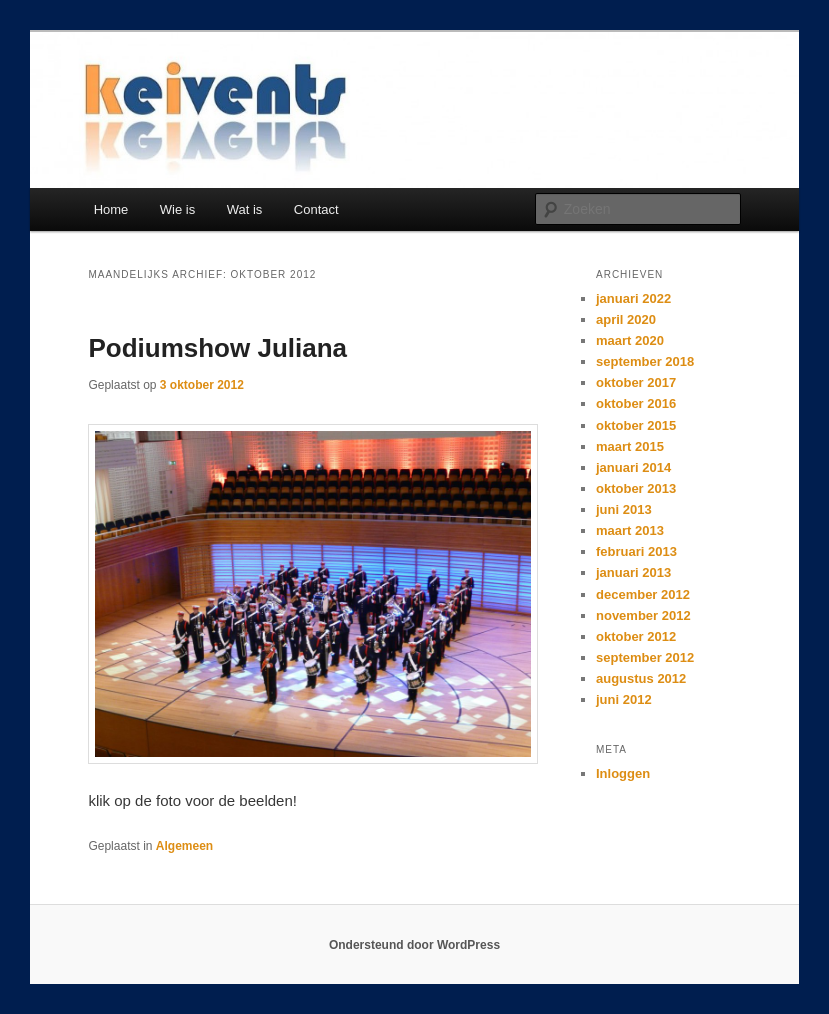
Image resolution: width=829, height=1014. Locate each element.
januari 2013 (633, 572)
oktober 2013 (636, 488)
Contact (316, 209)
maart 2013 (630, 530)
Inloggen (623, 773)
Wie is (177, 209)
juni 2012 (624, 699)
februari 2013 (636, 551)
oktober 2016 (636, 403)
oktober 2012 (636, 636)
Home (111, 209)
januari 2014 (633, 467)
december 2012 (643, 594)
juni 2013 (624, 509)
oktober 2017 (636, 382)
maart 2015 (630, 446)
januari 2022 (633, 298)
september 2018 (645, 361)
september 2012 (645, 657)
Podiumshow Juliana (217, 348)
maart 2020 (630, 340)
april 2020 (626, 319)
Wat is (245, 209)
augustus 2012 (641, 678)
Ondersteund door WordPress (414, 945)
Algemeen (184, 846)
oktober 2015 (636, 425)
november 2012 (643, 615)
